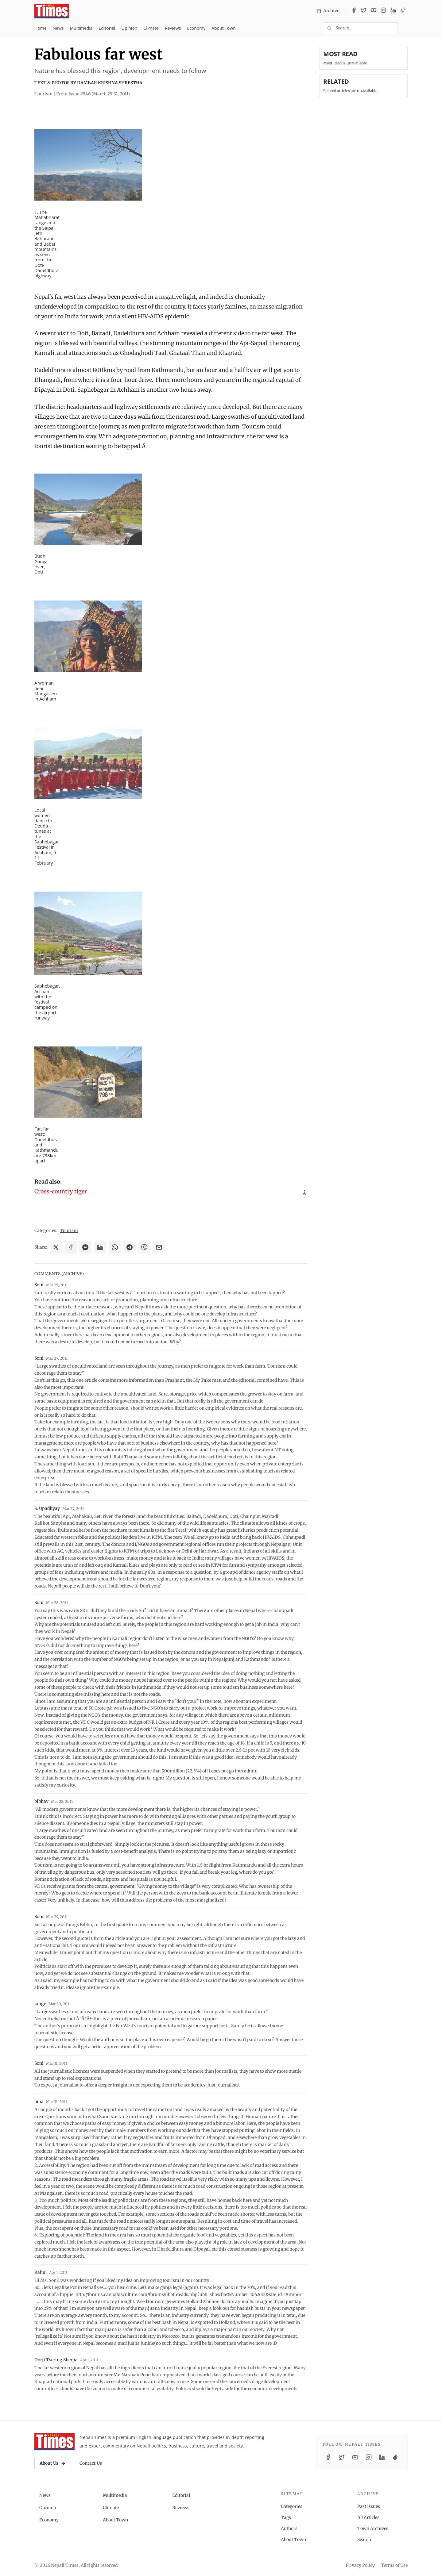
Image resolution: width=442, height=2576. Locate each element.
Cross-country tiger (60, 1191)
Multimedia (81, 28)
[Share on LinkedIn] (100, 1247)
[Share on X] (56, 1247)
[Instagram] (383, 11)
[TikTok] (403, 11)
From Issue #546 (93, 94)
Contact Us (90, 2463)
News (58, 28)
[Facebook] (354, 11)
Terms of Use (394, 2565)
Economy (196, 28)
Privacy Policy (360, 2565)
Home (40, 28)
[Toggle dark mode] (405, 28)
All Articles (368, 2517)
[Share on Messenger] (85, 1247)
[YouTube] (373, 11)
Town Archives (372, 2528)
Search (364, 2539)
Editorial (107, 28)
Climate (150, 28)
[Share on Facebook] (70, 1247)
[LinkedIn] (393, 11)
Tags (286, 2517)
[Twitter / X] (363, 11)
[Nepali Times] (54, 2441)
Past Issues (368, 2506)
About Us (53, 2463)
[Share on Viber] (144, 1247)
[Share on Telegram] (129, 1247)
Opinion (129, 28)
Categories (291, 2506)
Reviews (173, 28)
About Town (223, 28)
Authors (289, 2528)
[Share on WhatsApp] (115, 1247)
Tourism (69, 1230)
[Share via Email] (159, 1247)
